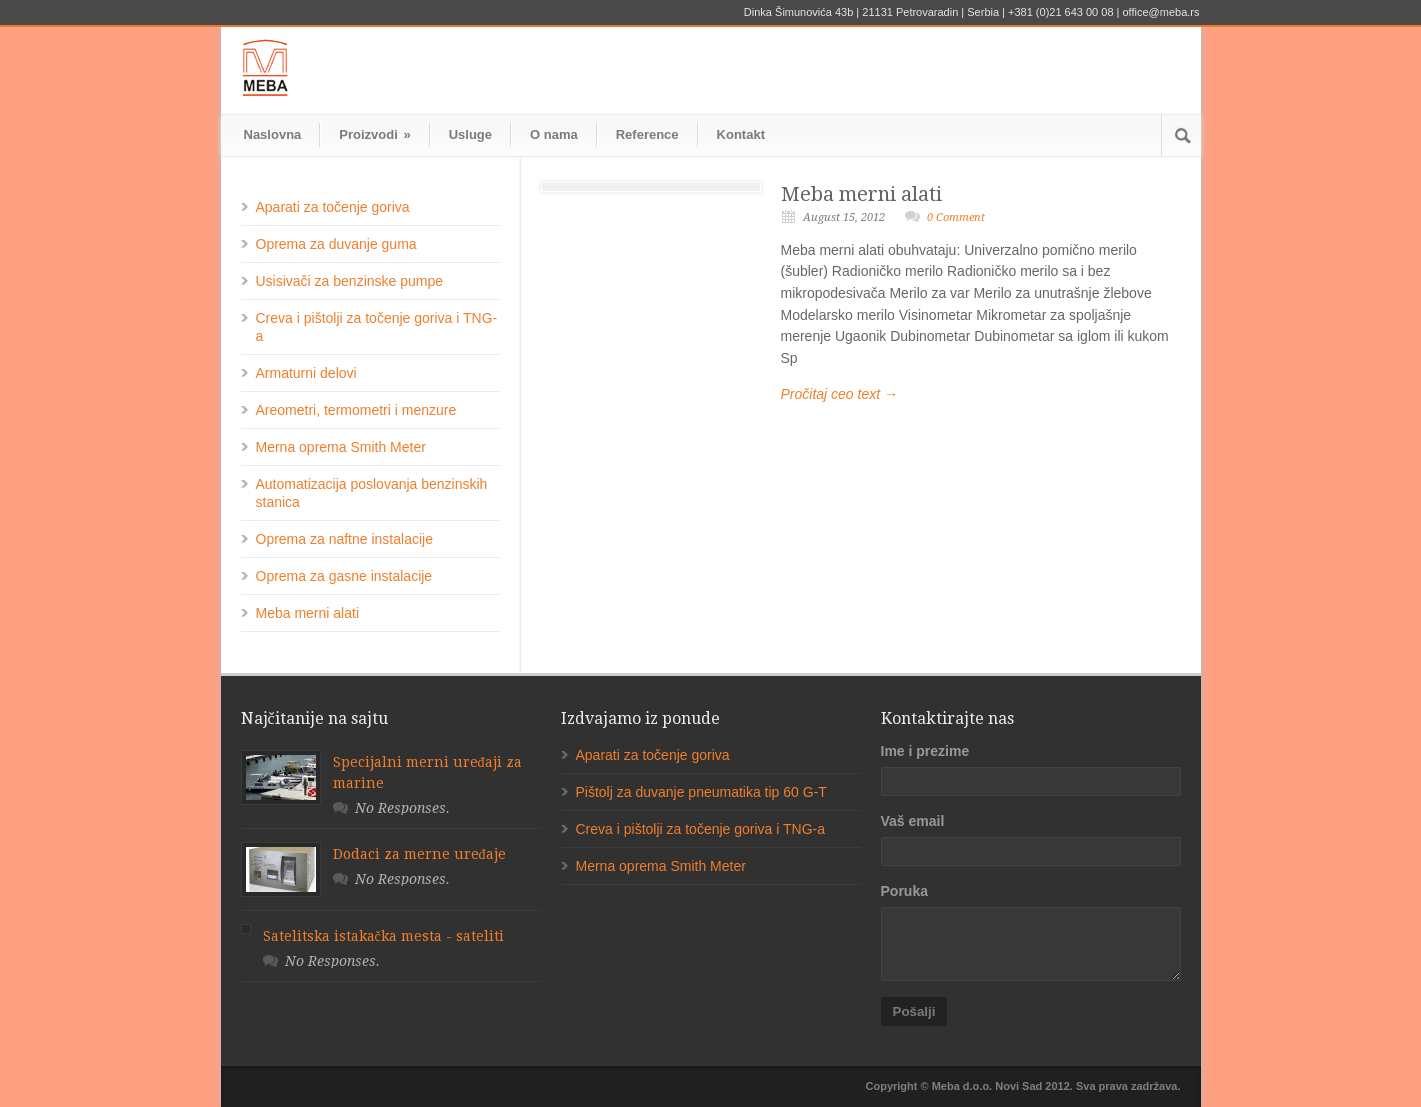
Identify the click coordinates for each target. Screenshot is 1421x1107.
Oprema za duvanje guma (336, 244)
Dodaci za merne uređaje (419, 854)
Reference (647, 134)
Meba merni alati (861, 194)
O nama (554, 134)
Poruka (904, 891)
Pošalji (914, 1011)
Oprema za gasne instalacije (344, 576)
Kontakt (741, 134)
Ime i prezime (925, 751)
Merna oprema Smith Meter (341, 447)
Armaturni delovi (306, 373)
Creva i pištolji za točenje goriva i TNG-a (701, 829)
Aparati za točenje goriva (333, 207)
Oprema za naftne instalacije (344, 539)
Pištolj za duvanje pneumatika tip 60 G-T (701, 792)
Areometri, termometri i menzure (356, 410)
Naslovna (273, 134)
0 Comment (956, 217)
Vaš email (913, 821)
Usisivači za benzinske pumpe (350, 281)
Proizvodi (374, 134)
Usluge (470, 134)
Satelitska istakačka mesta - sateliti (383, 936)
